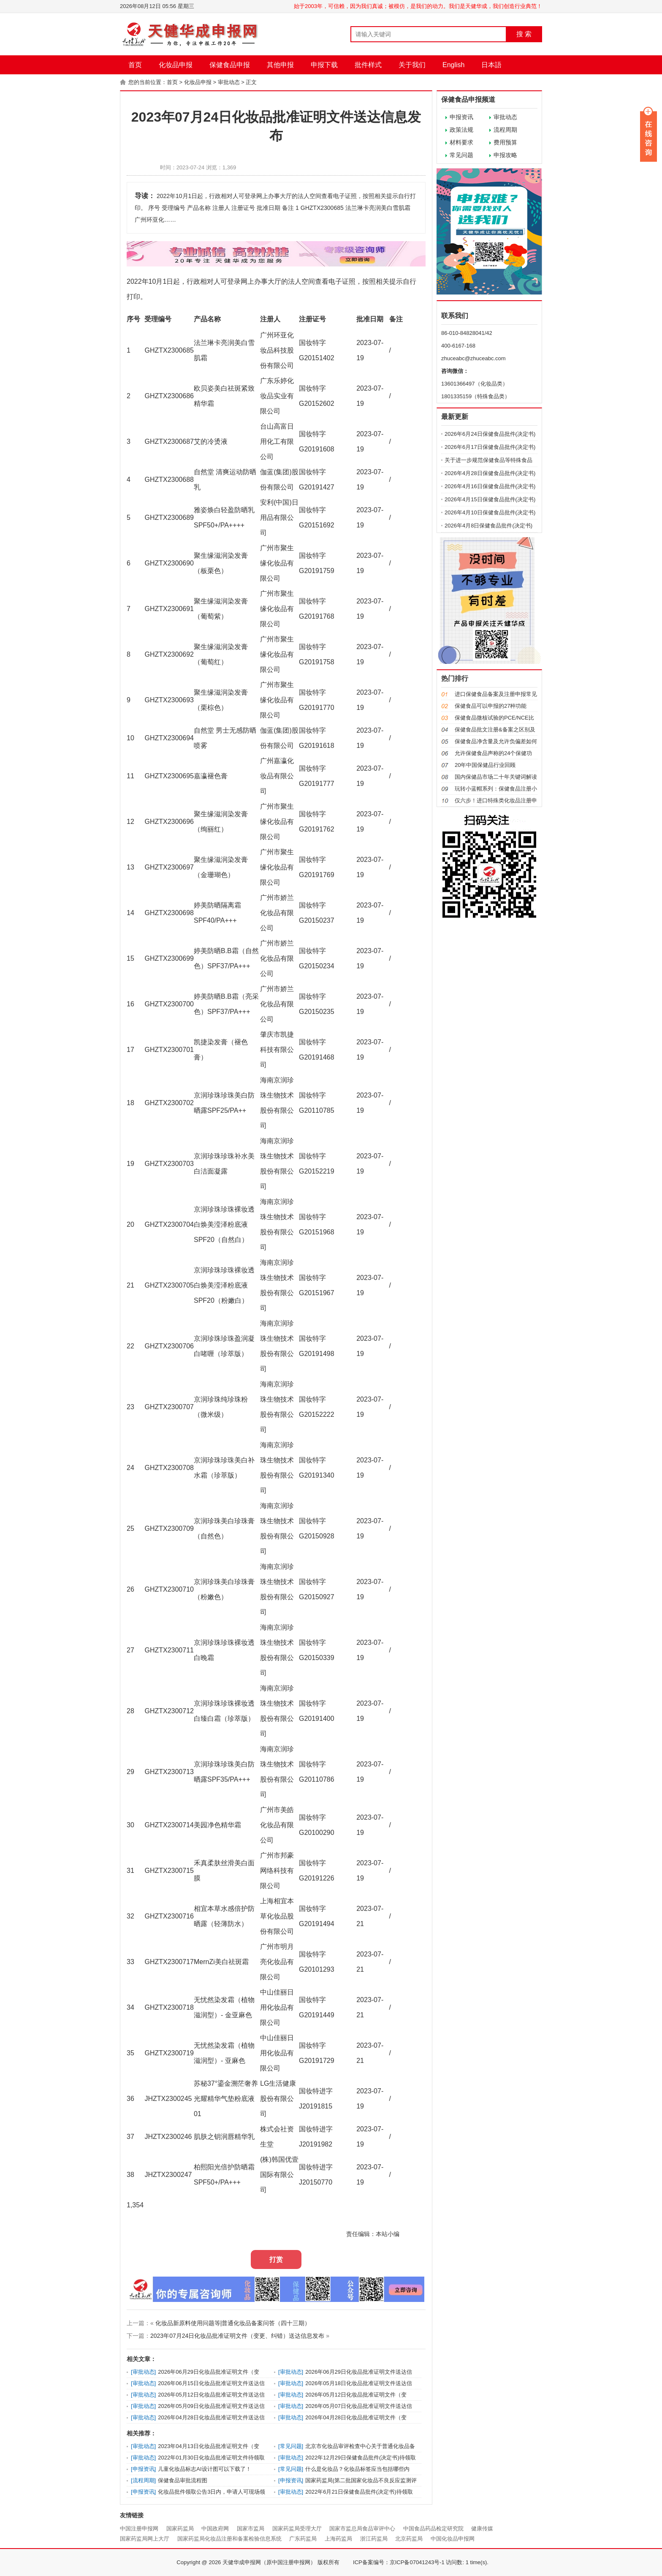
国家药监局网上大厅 (144, 2538)
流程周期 (505, 129)
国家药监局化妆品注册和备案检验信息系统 (229, 2538)
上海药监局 (338, 2538)
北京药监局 (409, 2538)
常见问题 (461, 155)
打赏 (276, 2259)
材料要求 (461, 142)
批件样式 (368, 64)
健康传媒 (482, 2528)
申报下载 (324, 64)
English (453, 64)
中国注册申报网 (139, 2528)
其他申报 (280, 64)
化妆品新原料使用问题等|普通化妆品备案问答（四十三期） (233, 2323)
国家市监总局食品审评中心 (362, 2528)
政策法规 (461, 129)
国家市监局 (250, 2528)
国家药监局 (180, 2528)
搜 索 (524, 34)
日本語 (491, 64)
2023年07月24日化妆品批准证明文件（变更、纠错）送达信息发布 (237, 2335)
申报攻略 (505, 155)
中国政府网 (215, 2528)
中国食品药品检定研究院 (433, 2528)
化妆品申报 (176, 64)
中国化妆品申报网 (453, 2538)
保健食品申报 (229, 64)
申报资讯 (461, 117)
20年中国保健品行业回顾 (485, 765)
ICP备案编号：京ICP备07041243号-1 (399, 2562)
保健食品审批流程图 (182, 2480)
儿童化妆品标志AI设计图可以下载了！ (204, 2469)
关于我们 (412, 64)
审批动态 (229, 82)
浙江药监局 (374, 2538)
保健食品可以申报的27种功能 (490, 706)
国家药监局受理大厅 (297, 2528)
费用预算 (505, 142)
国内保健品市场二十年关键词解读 (496, 777)
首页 (135, 64)
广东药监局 (303, 2538)
